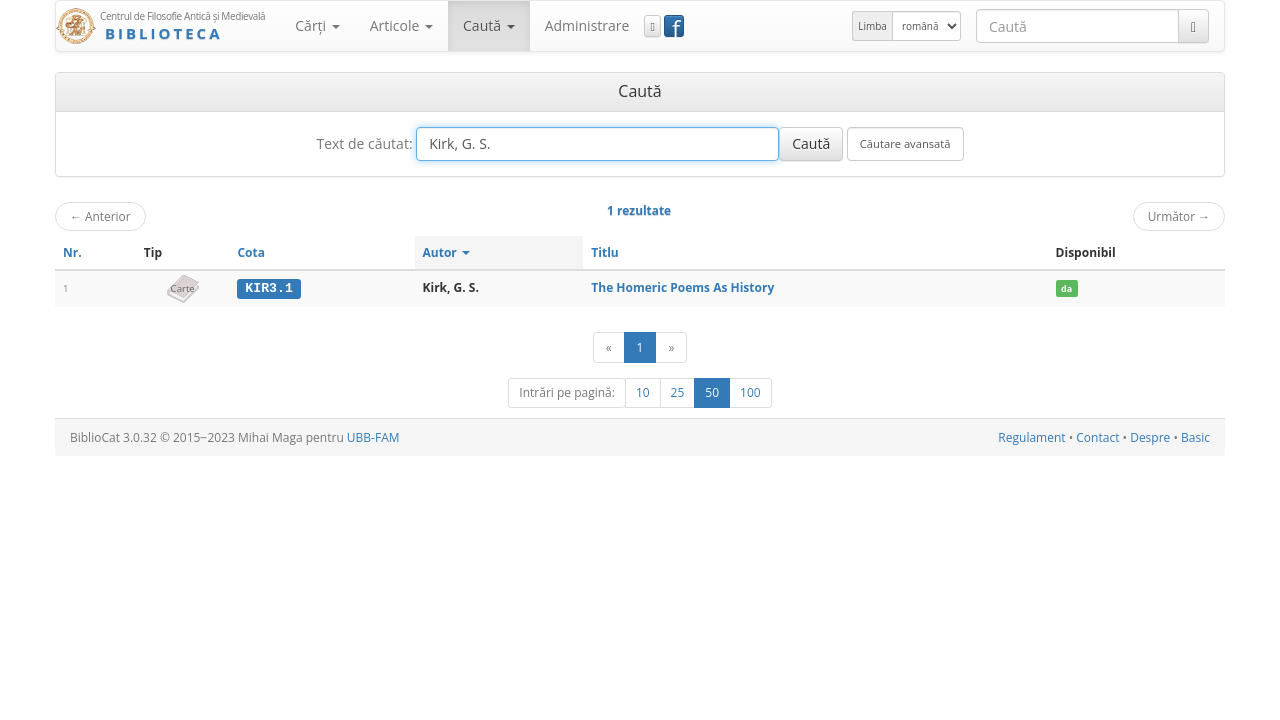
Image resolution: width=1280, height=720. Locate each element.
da (1066, 288)
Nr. (72, 252)
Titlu (604, 252)
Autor (446, 252)
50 (712, 392)
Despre (1150, 437)
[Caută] (1193, 26)
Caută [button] (489, 25)
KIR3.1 (268, 288)
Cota (251, 252)
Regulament (1031, 437)
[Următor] (671, 347)
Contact (1097, 437)
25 (678, 392)
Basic (1195, 437)
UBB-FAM (373, 437)
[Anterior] (609, 347)
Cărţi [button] (317, 25)
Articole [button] (401, 25)
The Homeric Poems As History (682, 287)
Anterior (100, 216)
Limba (872, 26)
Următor (1179, 216)
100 (750, 392)
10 (643, 392)
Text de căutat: (364, 143)
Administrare (587, 25)
